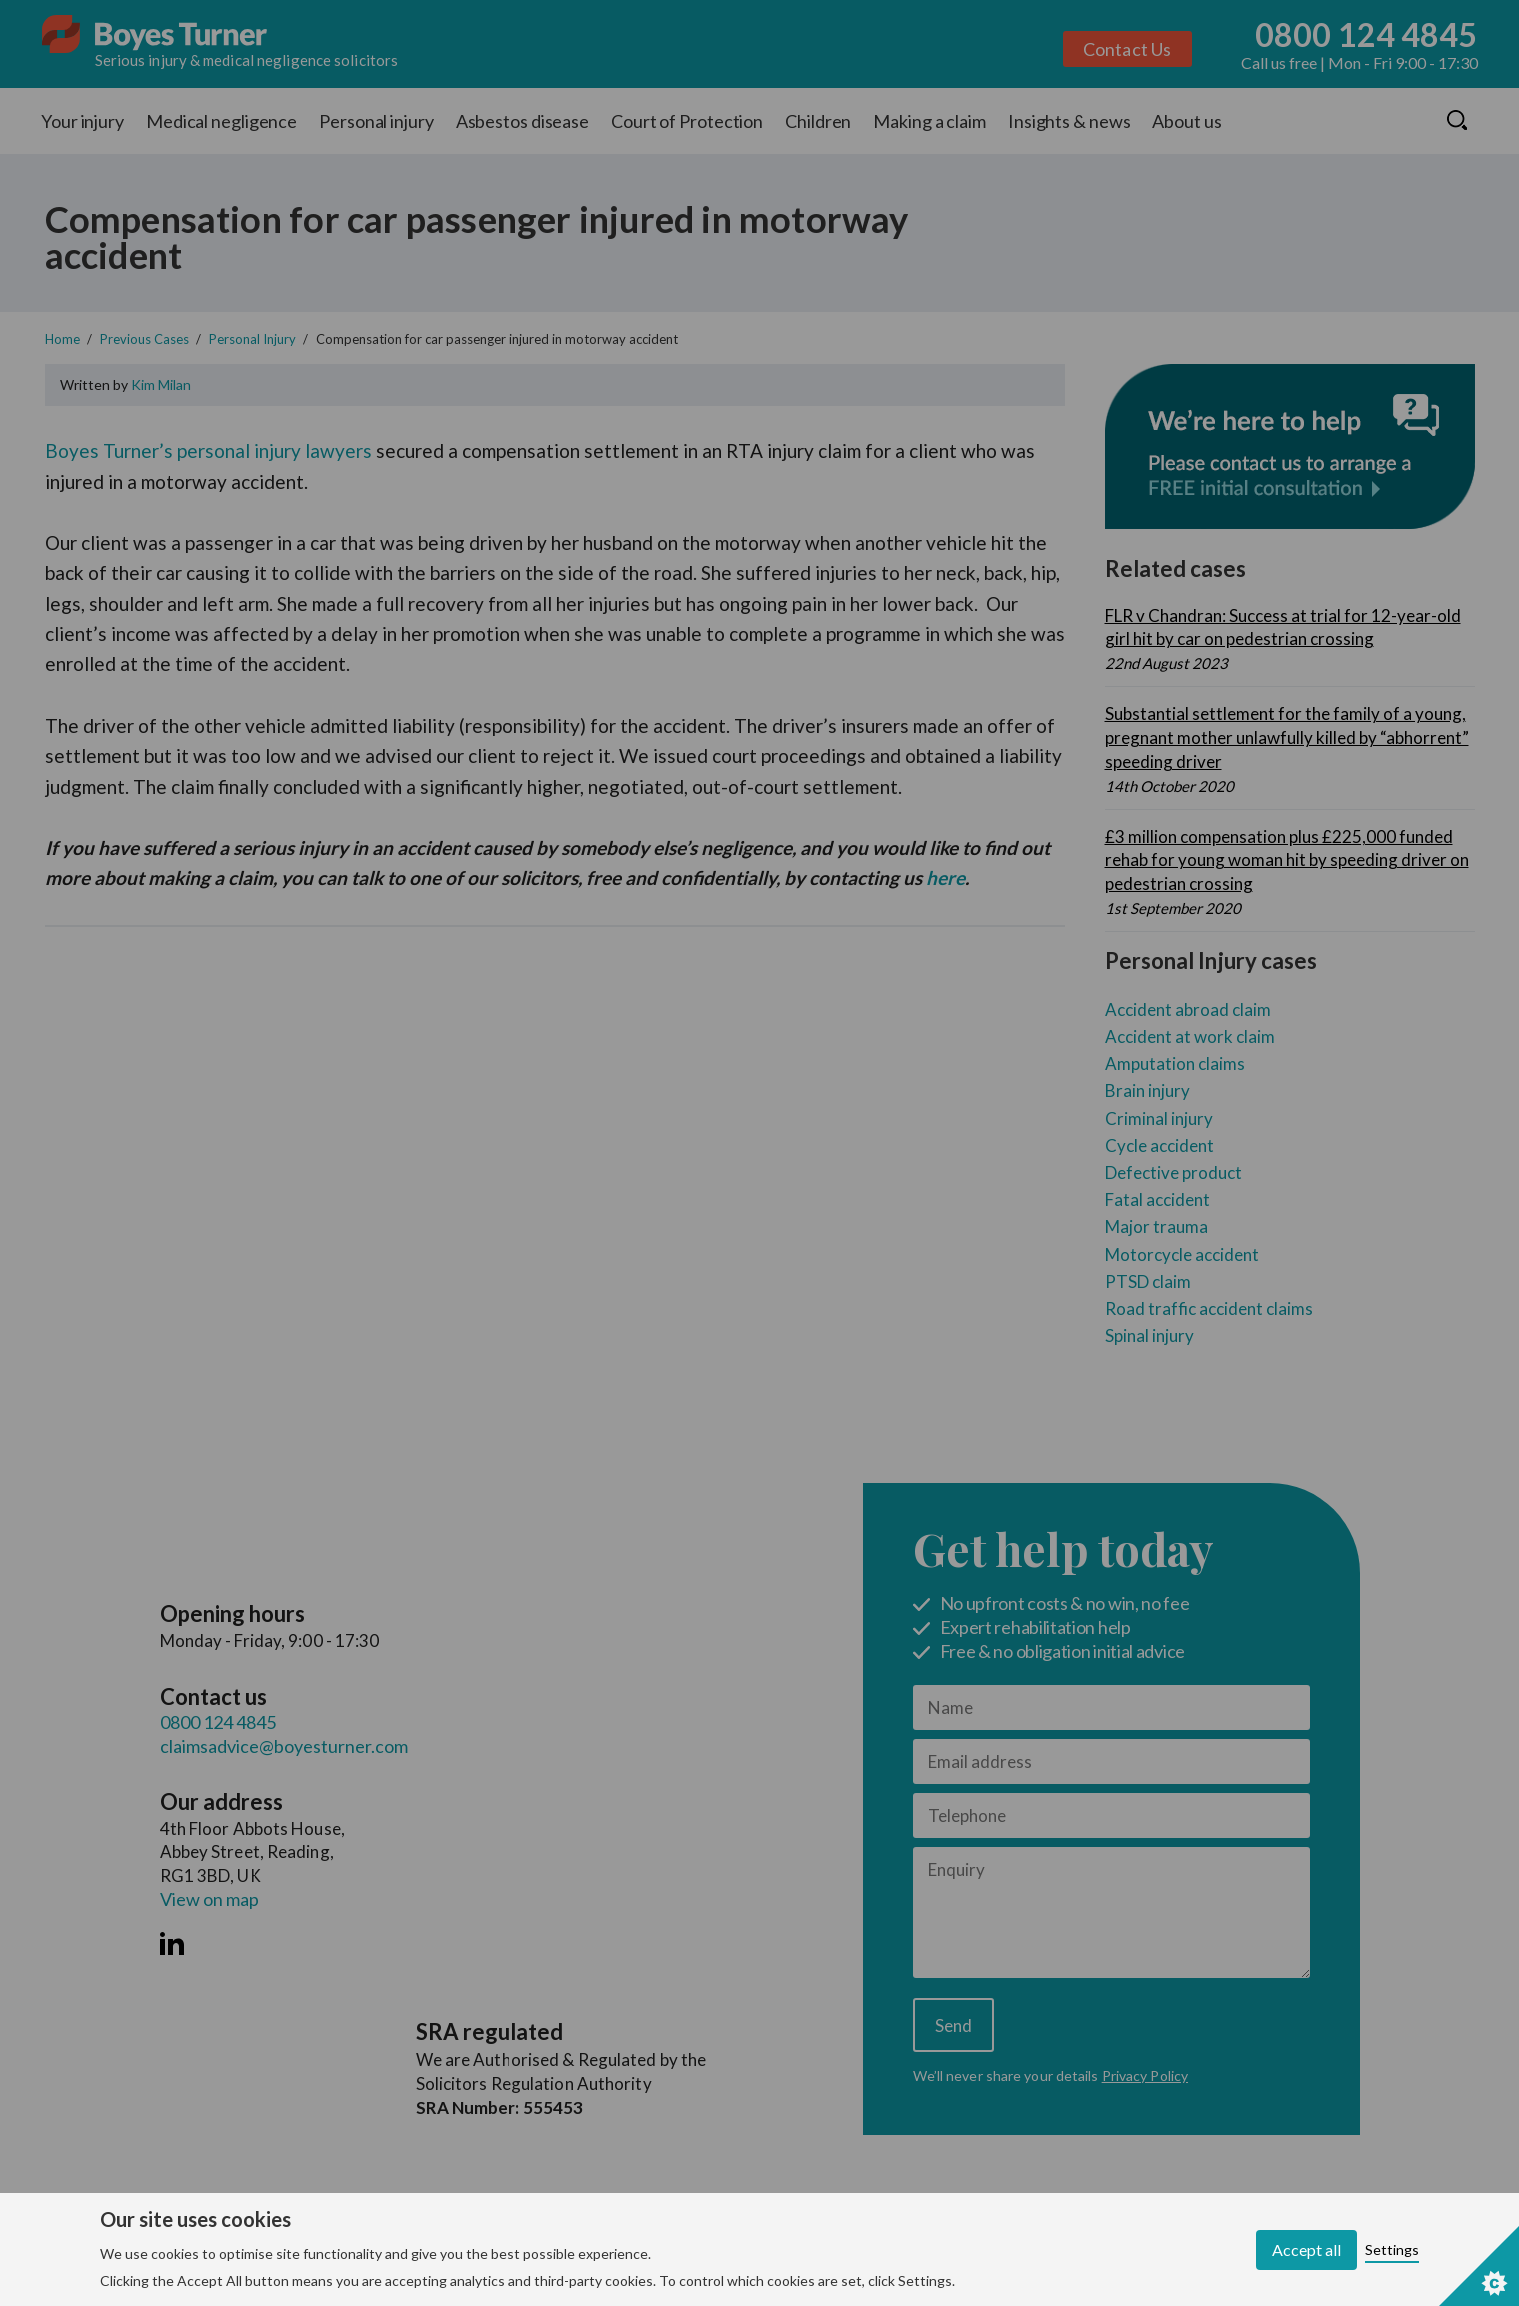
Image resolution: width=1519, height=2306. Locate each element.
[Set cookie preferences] (1479, 2266)
